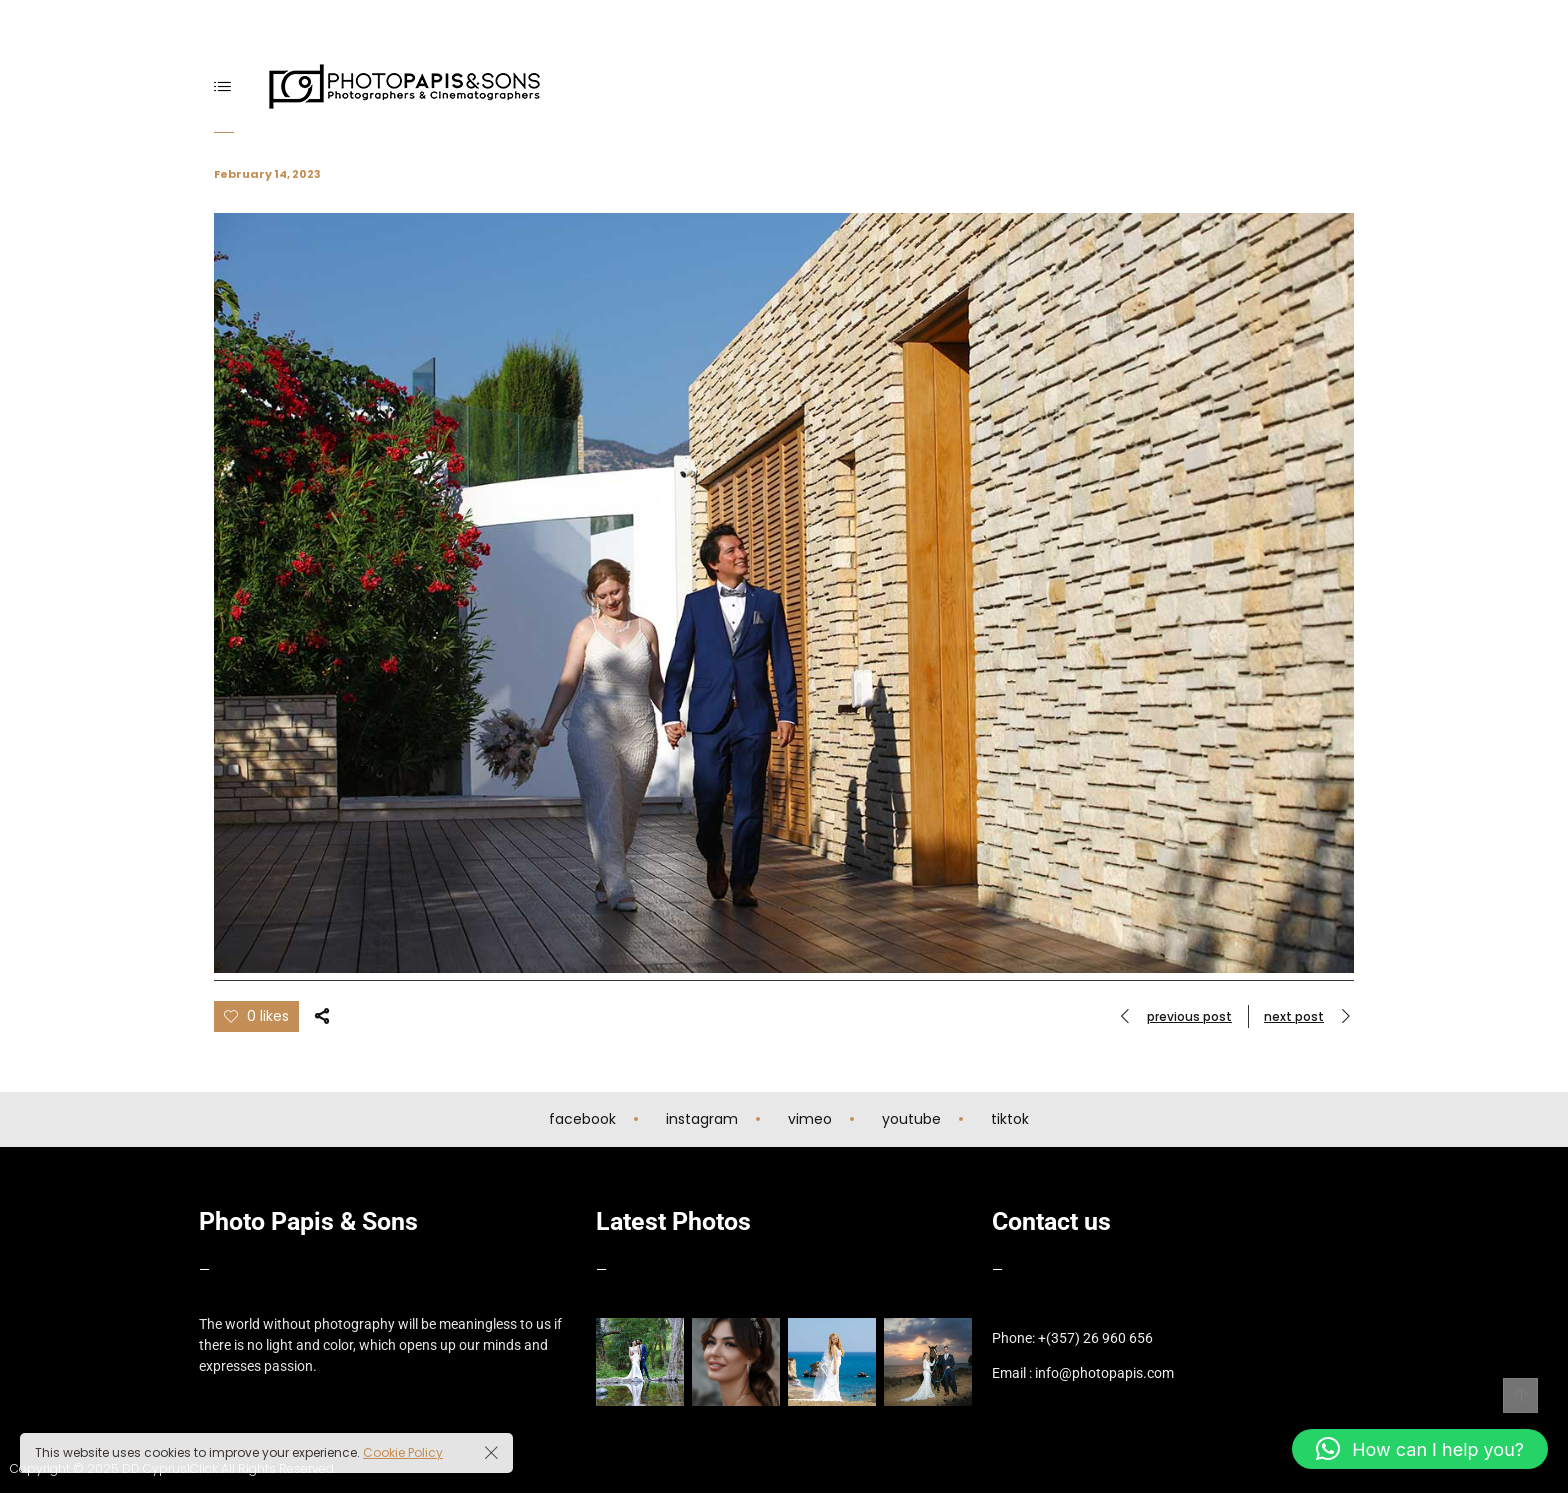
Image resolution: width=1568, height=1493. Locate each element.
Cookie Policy (403, 1452)
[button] (1420, 1449)
